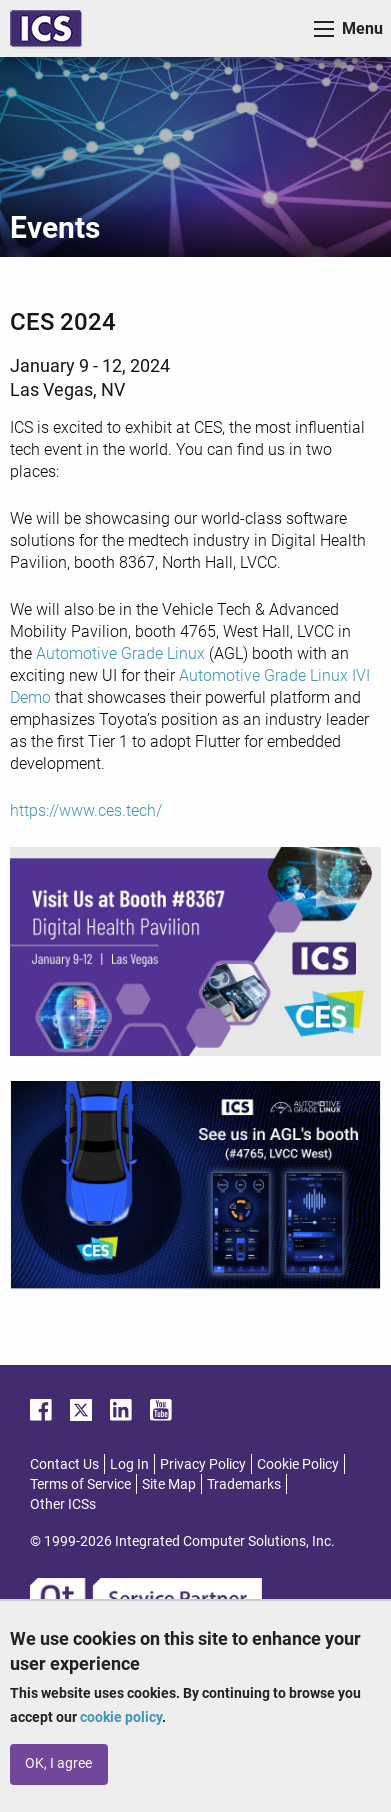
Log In (129, 1464)
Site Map (169, 1484)
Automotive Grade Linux (120, 653)
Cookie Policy (298, 1464)
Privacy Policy (203, 1464)
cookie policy (121, 1717)
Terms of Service (80, 1484)
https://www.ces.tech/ (86, 810)
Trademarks (244, 1484)
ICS (46, 28)
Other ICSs (63, 1504)
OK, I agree (58, 1763)
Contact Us (64, 1464)
